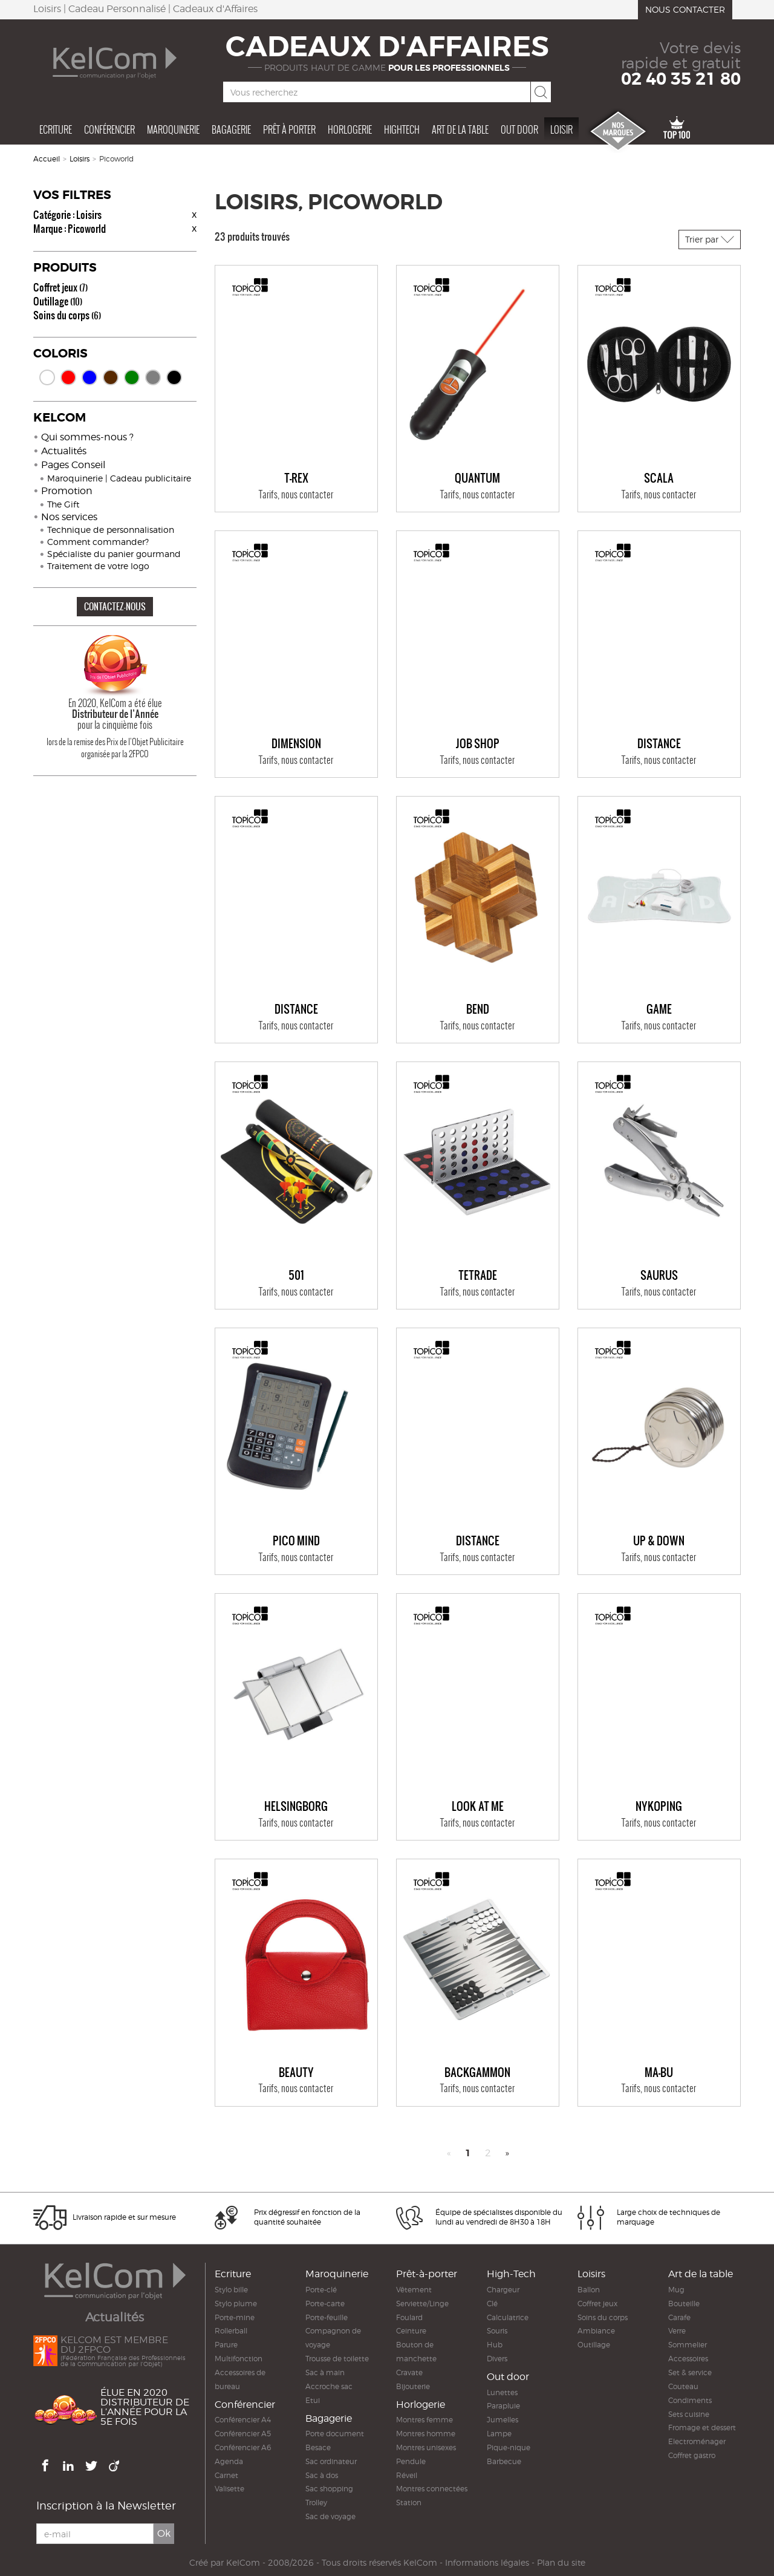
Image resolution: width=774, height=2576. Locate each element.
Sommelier (687, 2344)
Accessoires (688, 2358)
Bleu (89, 377)
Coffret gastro (691, 2455)
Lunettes (502, 2392)
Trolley (316, 2502)
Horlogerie (350, 129)
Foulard (409, 2317)
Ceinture (411, 2330)
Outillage (57, 301)
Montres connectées (431, 2488)
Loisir (561, 129)
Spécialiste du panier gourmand (114, 554)
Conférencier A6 (243, 2447)
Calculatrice (507, 2317)
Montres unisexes (426, 2447)
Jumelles (502, 2419)
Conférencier (109, 129)
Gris (153, 377)
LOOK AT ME (478, 1807)
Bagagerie (231, 129)
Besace (318, 2447)
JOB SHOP (477, 744)
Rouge (68, 377)
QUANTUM (477, 478)
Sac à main (325, 2372)
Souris (497, 2330)
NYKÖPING (659, 1807)
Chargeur (503, 2289)
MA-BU (659, 2073)
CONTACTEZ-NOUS (115, 606)
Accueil (46, 158)
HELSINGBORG (296, 1807)
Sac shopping (329, 2488)
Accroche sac (329, 2386)
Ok (164, 2533)
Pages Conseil (73, 465)
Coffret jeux (60, 287)
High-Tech (511, 2274)
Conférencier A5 (243, 2433)
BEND (477, 1009)
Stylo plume (236, 2303)
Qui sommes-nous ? (87, 437)
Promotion (67, 491)
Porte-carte (325, 2303)
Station (408, 2502)
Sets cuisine (688, 2414)
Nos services (69, 517)
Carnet (226, 2475)
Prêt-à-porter (426, 2274)
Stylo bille (231, 2289)
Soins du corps (67, 315)
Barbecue (504, 2461)
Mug (676, 2289)
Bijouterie (413, 2386)
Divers (497, 2358)
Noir (174, 377)
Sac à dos (321, 2475)
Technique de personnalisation (110, 529)
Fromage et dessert (702, 2427)
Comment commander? (98, 541)
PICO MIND (296, 1541)
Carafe (679, 2317)
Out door (519, 129)
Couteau (683, 2386)
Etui (312, 2400)
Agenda (229, 2461)
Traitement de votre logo (98, 566)
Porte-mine (235, 2317)
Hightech (402, 129)
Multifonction (238, 2358)
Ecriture (55, 129)
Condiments (690, 2400)
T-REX (296, 478)
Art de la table (460, 129)
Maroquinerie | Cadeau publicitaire (119, 478)
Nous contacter (685, 9)
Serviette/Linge (422, 2303)
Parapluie (503, 2405)
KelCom (243, 2563)
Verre (677, 2330)
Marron (111, 377)
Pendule (411, 2461)
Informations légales (487, 2563)
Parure (226, 2344)
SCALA (659, 478)
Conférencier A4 (243, 2419)
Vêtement (414, 2289)
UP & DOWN (659, 1541)
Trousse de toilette (337, 2358)
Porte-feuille (326, 2317)
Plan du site (561, 2563)
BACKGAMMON (477, 2073)
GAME (659, 1009)
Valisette (229, 2488)
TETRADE (477, 1276)
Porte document (334, 2433)
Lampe (499, 2433)
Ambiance (596, 2330)
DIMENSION (296, 744)
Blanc (47, 377)
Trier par (709, 239)
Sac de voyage (330, 2516)
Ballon (588, 2289)
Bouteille (684, 2303)
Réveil (406, 2475)
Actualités (63, 451)
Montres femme (424, 2419)
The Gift (63, 504)
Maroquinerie (173, 129)
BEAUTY (296, 2073)
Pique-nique (508, 2447)
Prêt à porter (289, 129)
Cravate (409, 2372)
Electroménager (697, 2441)
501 (296, 1276)
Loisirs (79, 158)
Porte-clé (321, 2289)
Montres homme (425, 2433)
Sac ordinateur (331, 2461)
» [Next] (507, 2153)
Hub (494, 2344)
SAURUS (659, 1276)
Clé (492, 2303)
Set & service (690, 2372)
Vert (132, 377)
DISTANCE (659, 744)
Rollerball (231, 2330)
